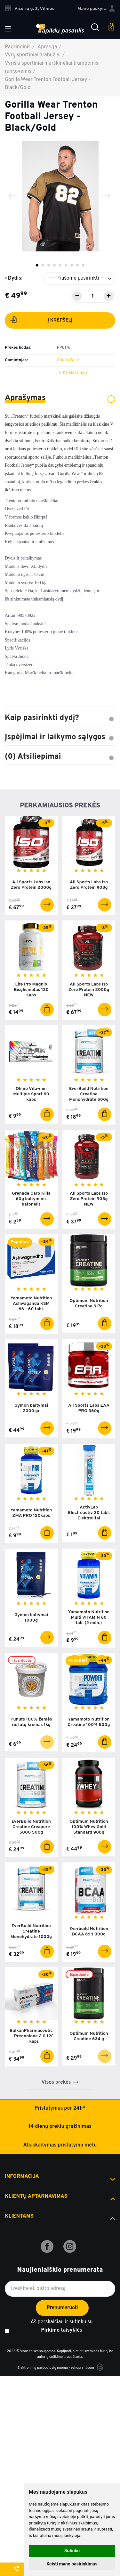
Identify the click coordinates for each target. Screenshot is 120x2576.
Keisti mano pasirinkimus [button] (71, 2563)
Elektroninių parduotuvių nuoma (42, 2368)
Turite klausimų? (72, 372)
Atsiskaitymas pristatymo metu (60, 2145)
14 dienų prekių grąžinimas (60, 2126)
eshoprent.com (82, 2368)
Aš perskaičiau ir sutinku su (61, 2327)
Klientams (19, 2216)
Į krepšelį (41, 321)
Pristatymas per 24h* (60, 2108)
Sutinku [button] (72, 2550)
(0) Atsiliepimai (60, 757)
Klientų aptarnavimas (36, 2196)
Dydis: (15, 278)
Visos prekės (56, 2082)
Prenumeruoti (62, 2308)
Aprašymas (60, 398)
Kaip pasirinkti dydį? (60, 718)
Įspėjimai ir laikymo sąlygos (60, 737)
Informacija (22, 2176)
